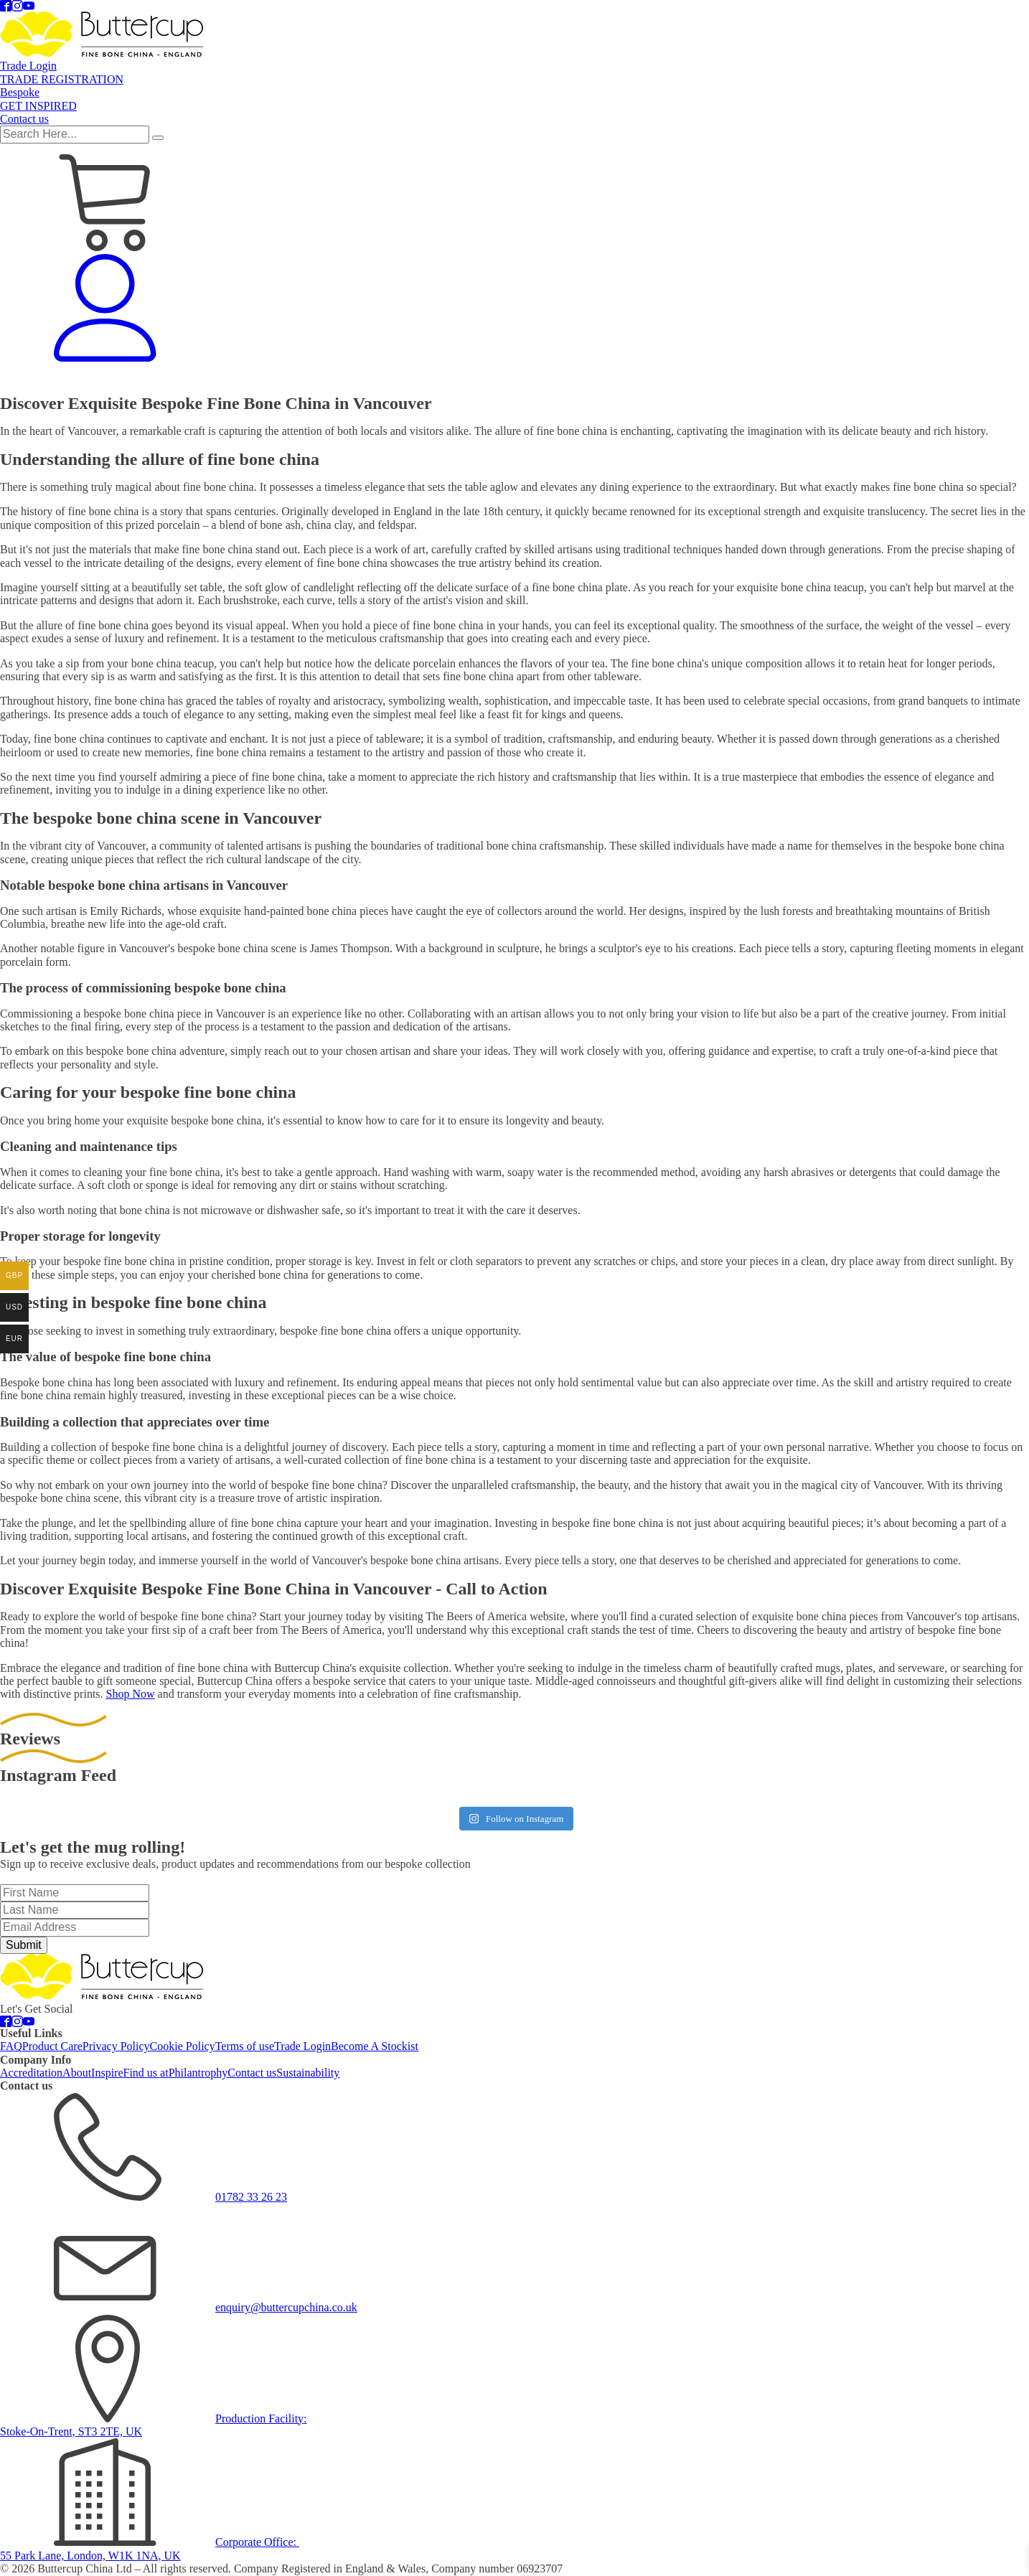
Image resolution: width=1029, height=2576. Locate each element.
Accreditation (31, 2073)
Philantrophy (198, 2073)
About (76, 2073)
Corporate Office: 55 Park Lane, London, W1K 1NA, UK (149, 2548)
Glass (518, 379)
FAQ (11, 2046)
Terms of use (244, 2046)
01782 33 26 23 (251, 2197)
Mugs (183, 379)
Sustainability (307, 2073)
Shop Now (130, 1694)
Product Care (52, 2046)
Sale (15, 379)
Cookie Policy (182, 2046)
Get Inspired (804, 379)
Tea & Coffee (243, 379)
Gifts (354, 379)
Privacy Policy (116, 2046)
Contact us (863, 379)
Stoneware (471, 379)
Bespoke (747, 379)
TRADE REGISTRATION (661, 379)
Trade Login (568, 379)
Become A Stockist (374, 2046)
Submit (24, 1945)
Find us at (146, 2073)
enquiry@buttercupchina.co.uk (286, 2307)
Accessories (63, 379)
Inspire (107, 2073)
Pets (307, 379)
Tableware (129, 379)
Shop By (411, 379)
